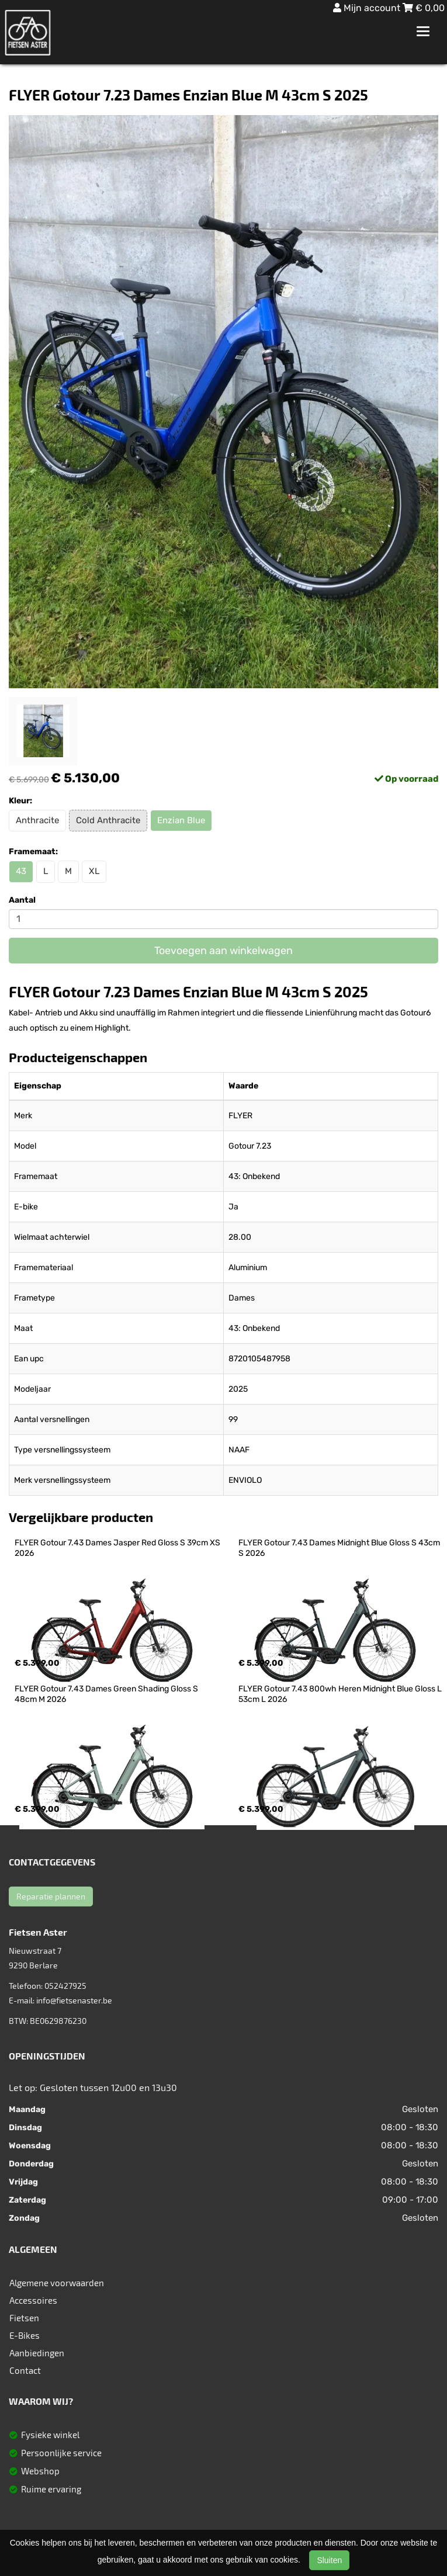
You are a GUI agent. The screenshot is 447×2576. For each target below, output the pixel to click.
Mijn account (368, 7)
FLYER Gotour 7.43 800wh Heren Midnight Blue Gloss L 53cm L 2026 (340, 1694)
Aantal (22, 900)
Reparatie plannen (50, 1896)
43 (21, 871)
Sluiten (329, 2560)
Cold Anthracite (108, 820)
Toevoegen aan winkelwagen (223, 950)
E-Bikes (24, 2335)
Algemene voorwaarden (56, 2282)
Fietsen (24, 2317)
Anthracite (37, 820)
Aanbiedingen (36, 2353)
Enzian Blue (181, 820)
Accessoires (33, 2300)
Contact (25, 2370)
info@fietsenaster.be (74, 2000)
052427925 (65, 1986)
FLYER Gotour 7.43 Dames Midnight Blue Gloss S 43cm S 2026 (340, 1548)
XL (94, 871)
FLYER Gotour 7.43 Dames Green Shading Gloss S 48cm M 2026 (107, 1694)
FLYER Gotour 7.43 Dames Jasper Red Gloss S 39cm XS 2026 (118, 1548)
